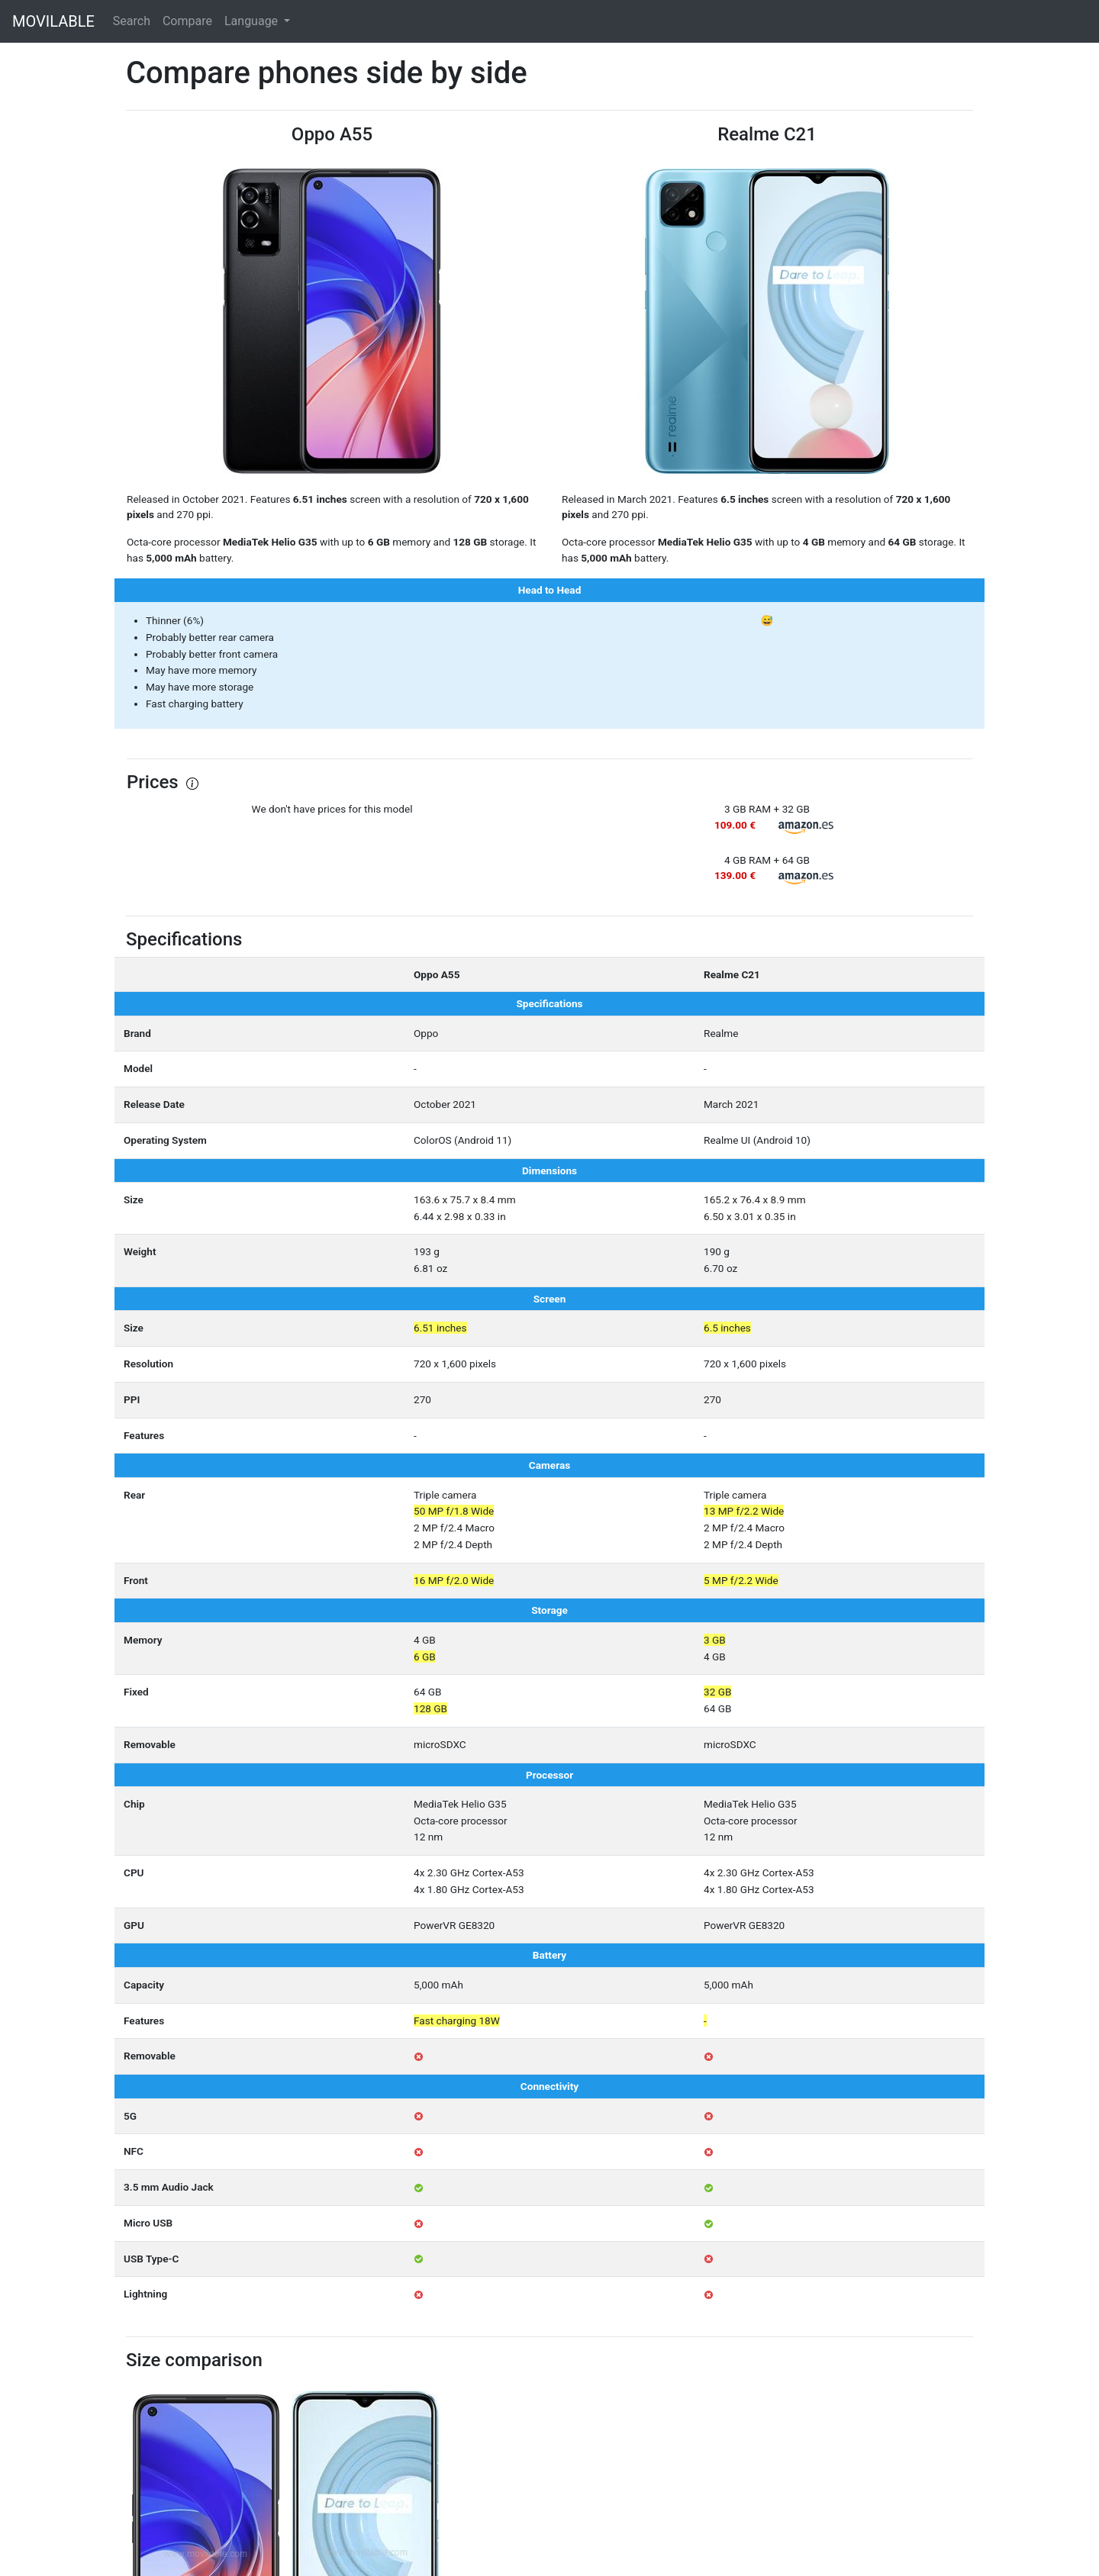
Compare (187, 21)
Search (131, 21)
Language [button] (252, 21)
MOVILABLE (53, 21)
